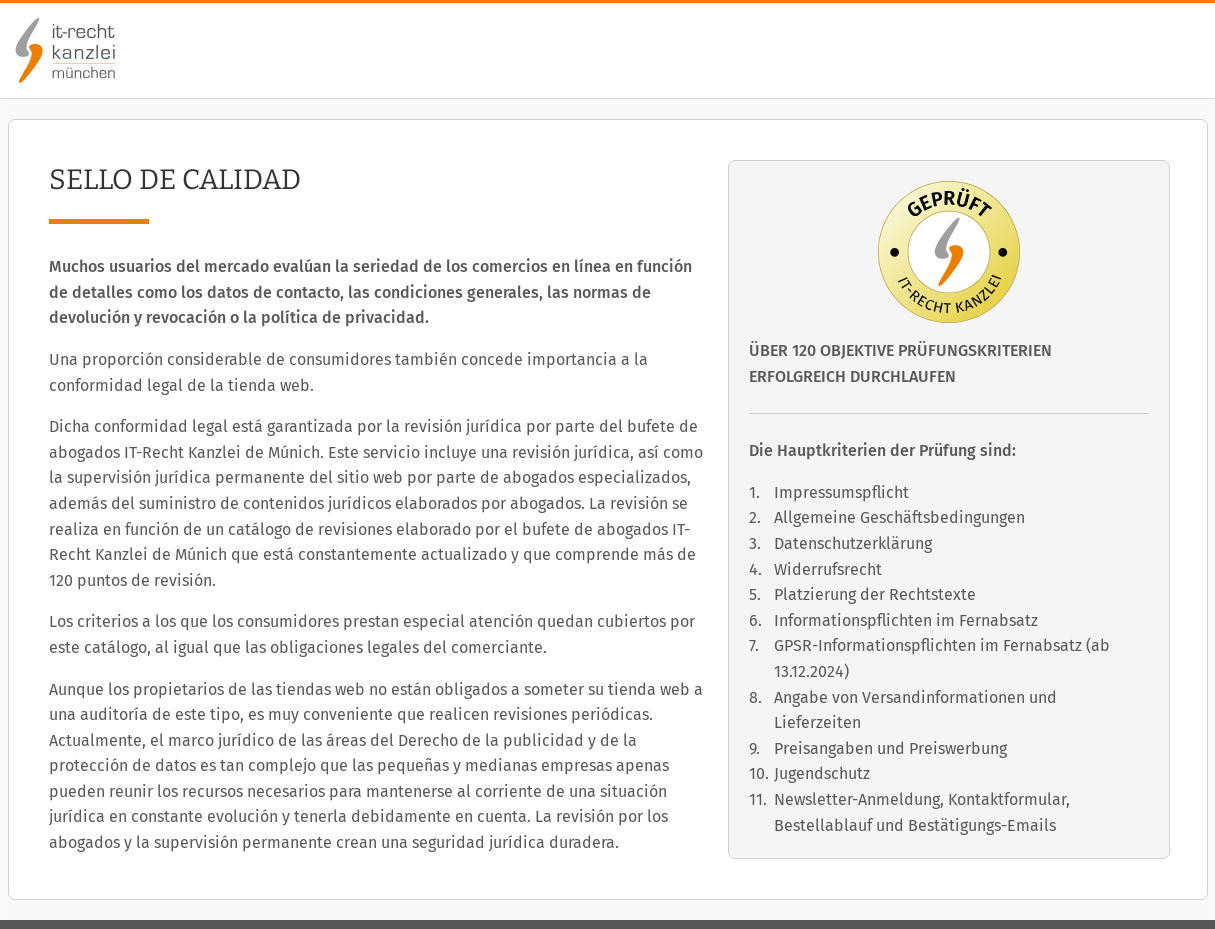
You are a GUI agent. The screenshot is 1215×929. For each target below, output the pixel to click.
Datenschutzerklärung (853, 543)
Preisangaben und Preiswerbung (890, 748)
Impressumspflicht (841, 492)
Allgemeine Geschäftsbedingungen (899, 517)
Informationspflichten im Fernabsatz (906, 620)
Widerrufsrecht (828, 569)
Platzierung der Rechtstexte (875, 594)
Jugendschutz (822, 773)
